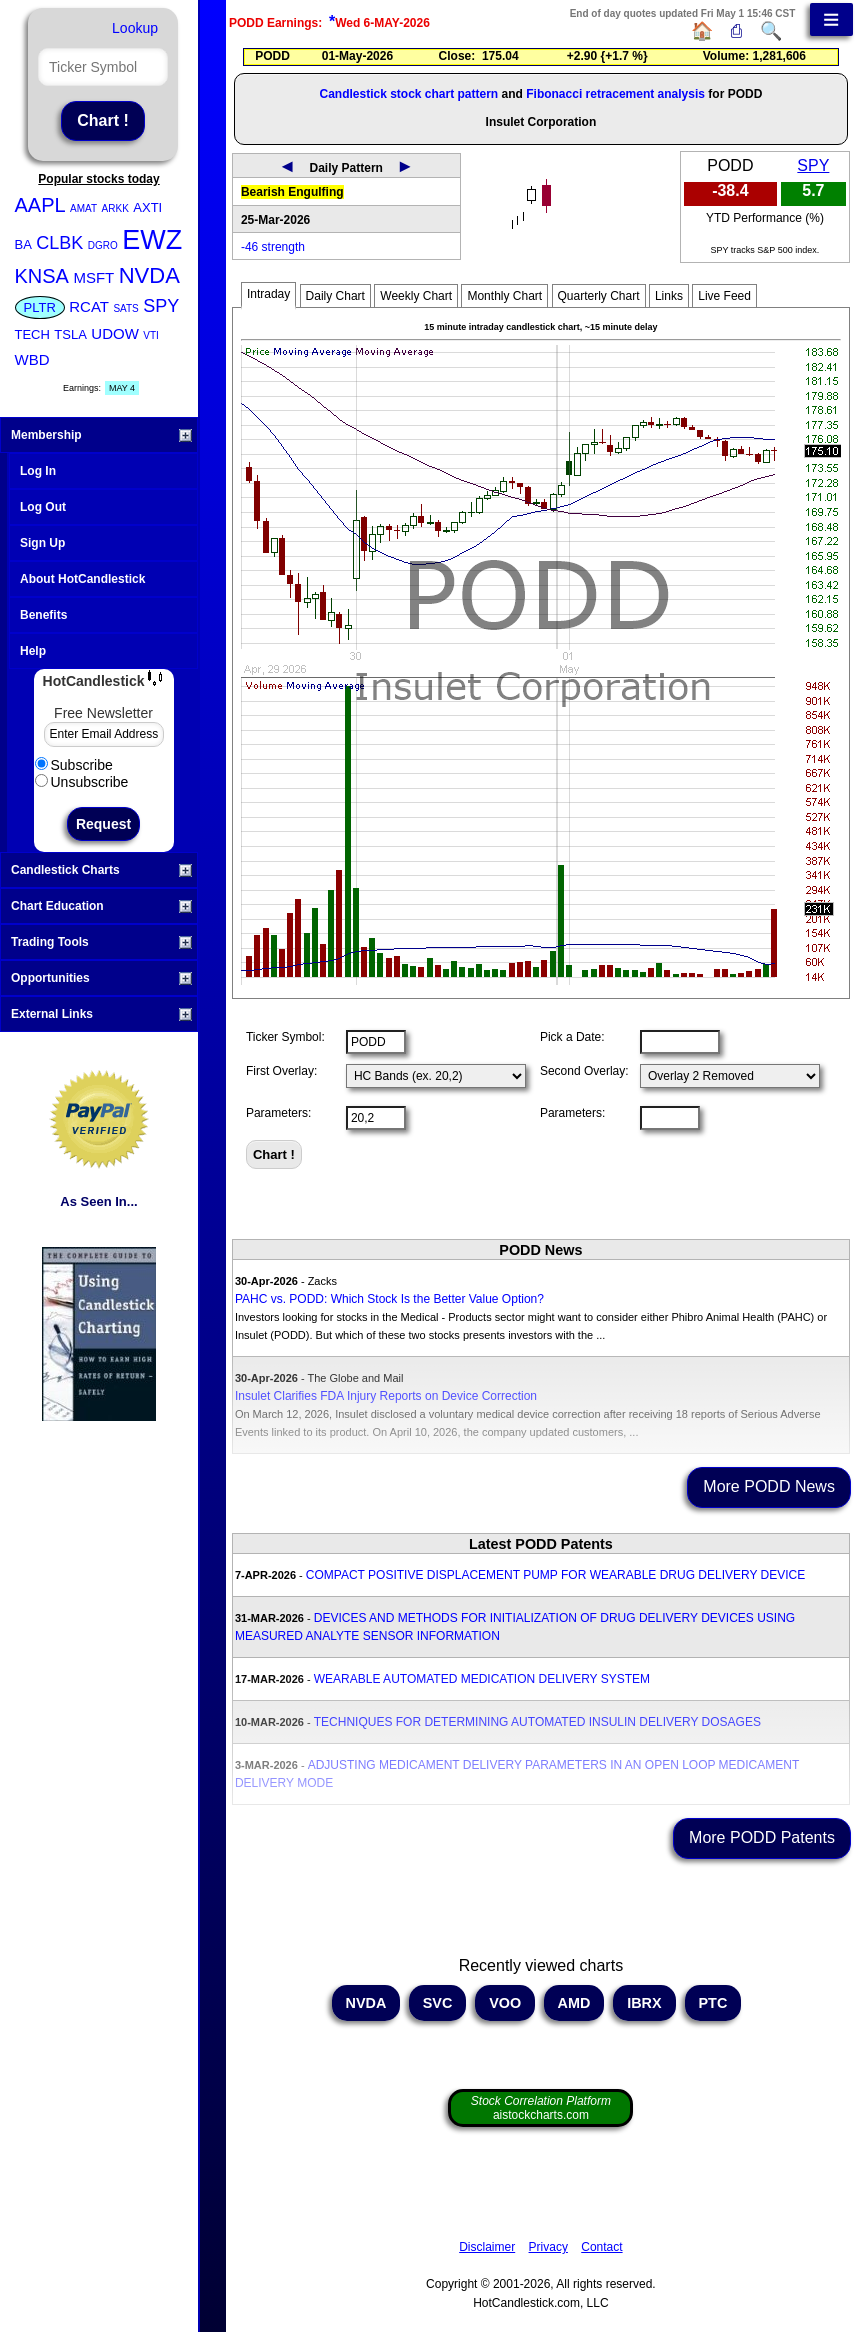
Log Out (43, 507)
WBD (32, 359)
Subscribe (74, 765)
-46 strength (273, 247)
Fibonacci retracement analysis (615, 94)
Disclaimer (487, 2247)
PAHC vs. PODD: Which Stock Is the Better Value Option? (389, 1299)
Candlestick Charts (101, 870)
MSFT (93, 277)
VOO (505, 2003)
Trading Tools (101, 942)
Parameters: (278, 1113)
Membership (101, 435)
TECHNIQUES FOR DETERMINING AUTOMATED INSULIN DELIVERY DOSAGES (537, 1722)
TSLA (70, 334)
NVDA (149, 275)
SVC (438, 2003)
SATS (125, 308)
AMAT (83, 208)
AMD (574, 2003)
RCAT (89, 306)
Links (669, 296)
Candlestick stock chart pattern (408, 94)
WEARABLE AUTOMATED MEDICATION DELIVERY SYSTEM (482, 1679)
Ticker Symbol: (285, 1037)
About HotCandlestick (82, 579)
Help (33, 651)
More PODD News (769, 1486)
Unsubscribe (82, 782)
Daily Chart (335, 296)
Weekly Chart (416, 296)
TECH (32, 334)
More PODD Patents (762, 1837)
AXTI (147, 207)
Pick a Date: (572, 1037)
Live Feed (724, 296)
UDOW (115, 333)
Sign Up (42, 543)
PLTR (40, 307)
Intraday (268, 294)
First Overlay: (281, 1071)
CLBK (59, 243)
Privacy (548, 2247)
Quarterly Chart (599, 296)
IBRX (644, 2003)
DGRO (103, 245)
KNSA (42, 276)
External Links (101, 1014)
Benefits (43, 615)
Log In (38, 471)
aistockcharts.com (541, 2108)
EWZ (152, 240)
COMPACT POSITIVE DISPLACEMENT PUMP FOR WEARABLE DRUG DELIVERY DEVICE (555, 1575)
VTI (151, 335)
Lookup (135, 28)
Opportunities (101, 978)
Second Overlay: (584, 1071)
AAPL (40, 205)
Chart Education (101, 906)
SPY (161, 306)
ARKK (115, 208)
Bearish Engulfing (292, 192)
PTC (713, 2003)
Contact (601, 2247)
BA (23, 244)
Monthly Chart (504, 296)
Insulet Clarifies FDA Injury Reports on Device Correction (386, 1396)
